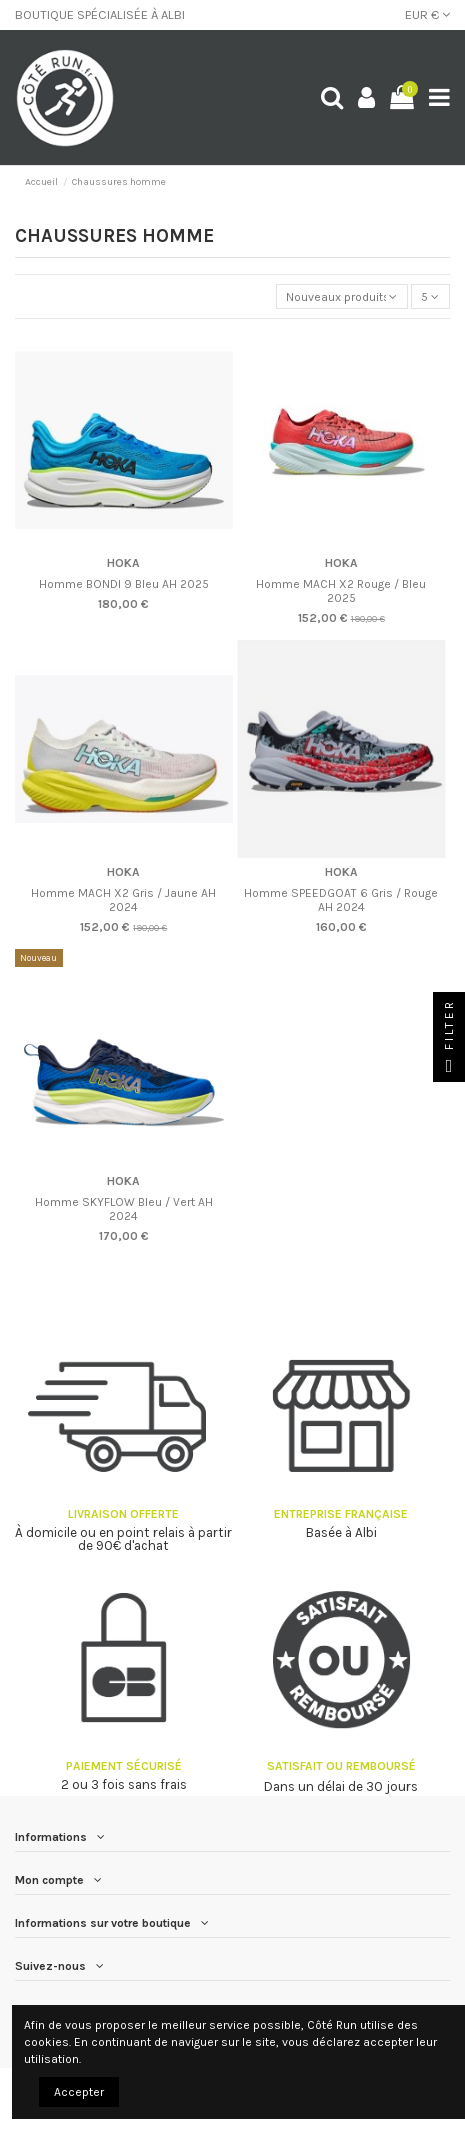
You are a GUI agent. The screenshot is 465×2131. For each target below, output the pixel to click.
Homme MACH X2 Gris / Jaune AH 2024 (123, 900)
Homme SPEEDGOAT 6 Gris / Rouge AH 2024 (341, 900)
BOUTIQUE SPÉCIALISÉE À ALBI (100, 14)
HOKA (123, 563)
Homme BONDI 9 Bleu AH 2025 (124, 584)
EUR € (427, 14)
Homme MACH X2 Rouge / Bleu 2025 (341, 591)
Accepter (79, 2092)
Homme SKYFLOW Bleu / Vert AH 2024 (124, 1209)
